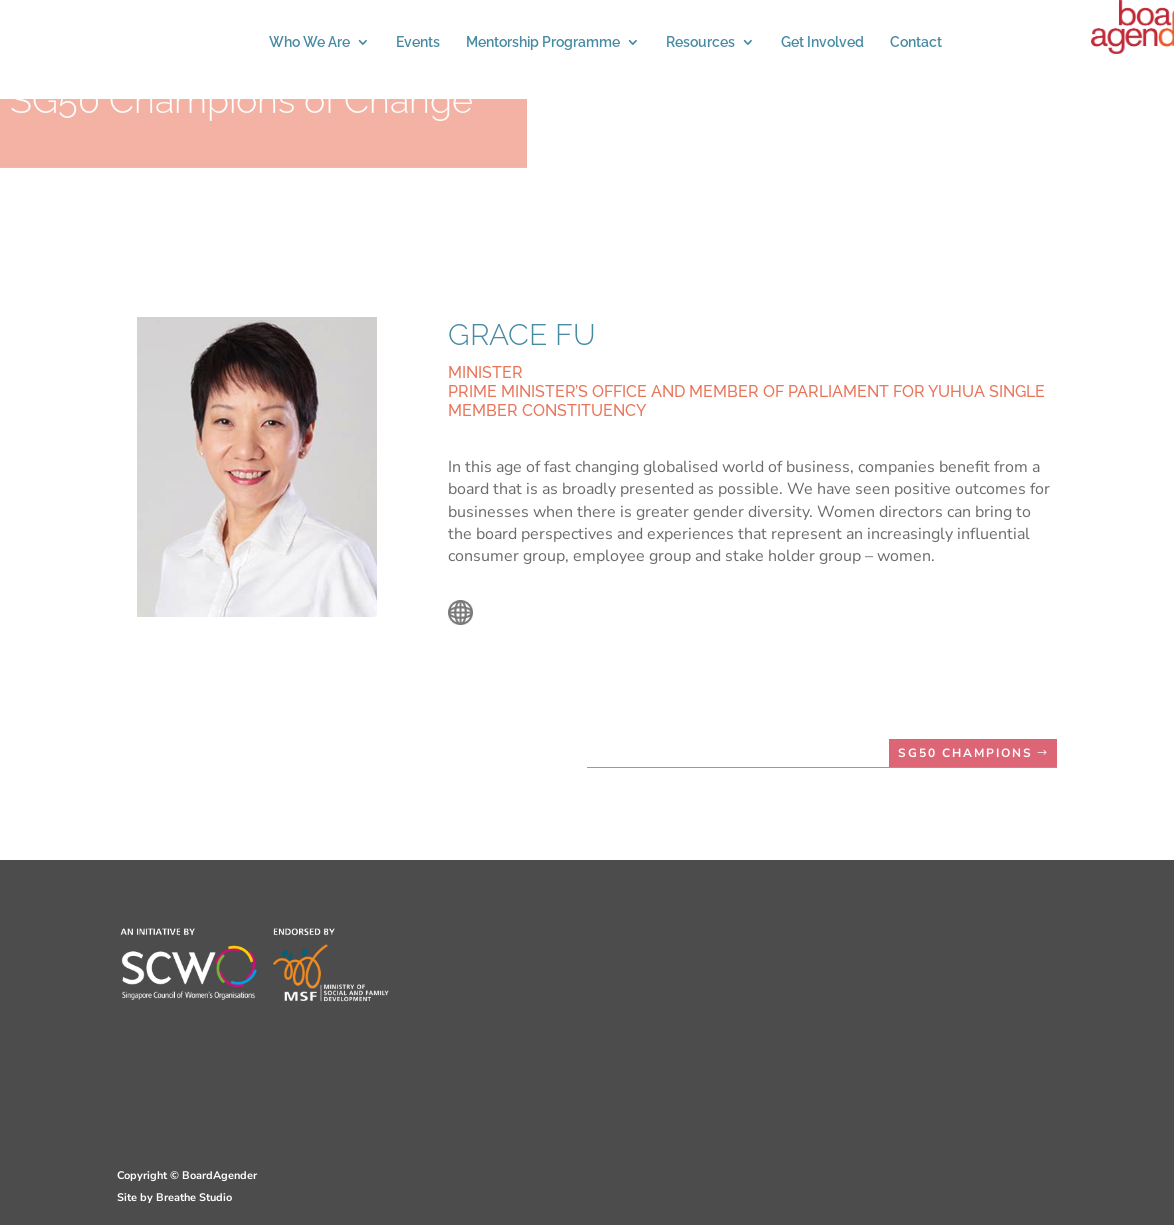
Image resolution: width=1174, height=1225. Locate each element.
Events (418, 42)
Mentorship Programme (543, 42)
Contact (916, 42)
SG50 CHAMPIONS (965, 753)
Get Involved (822, 42)
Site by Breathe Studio (174, 1197)
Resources (700, 42)
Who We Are (309, 42)
